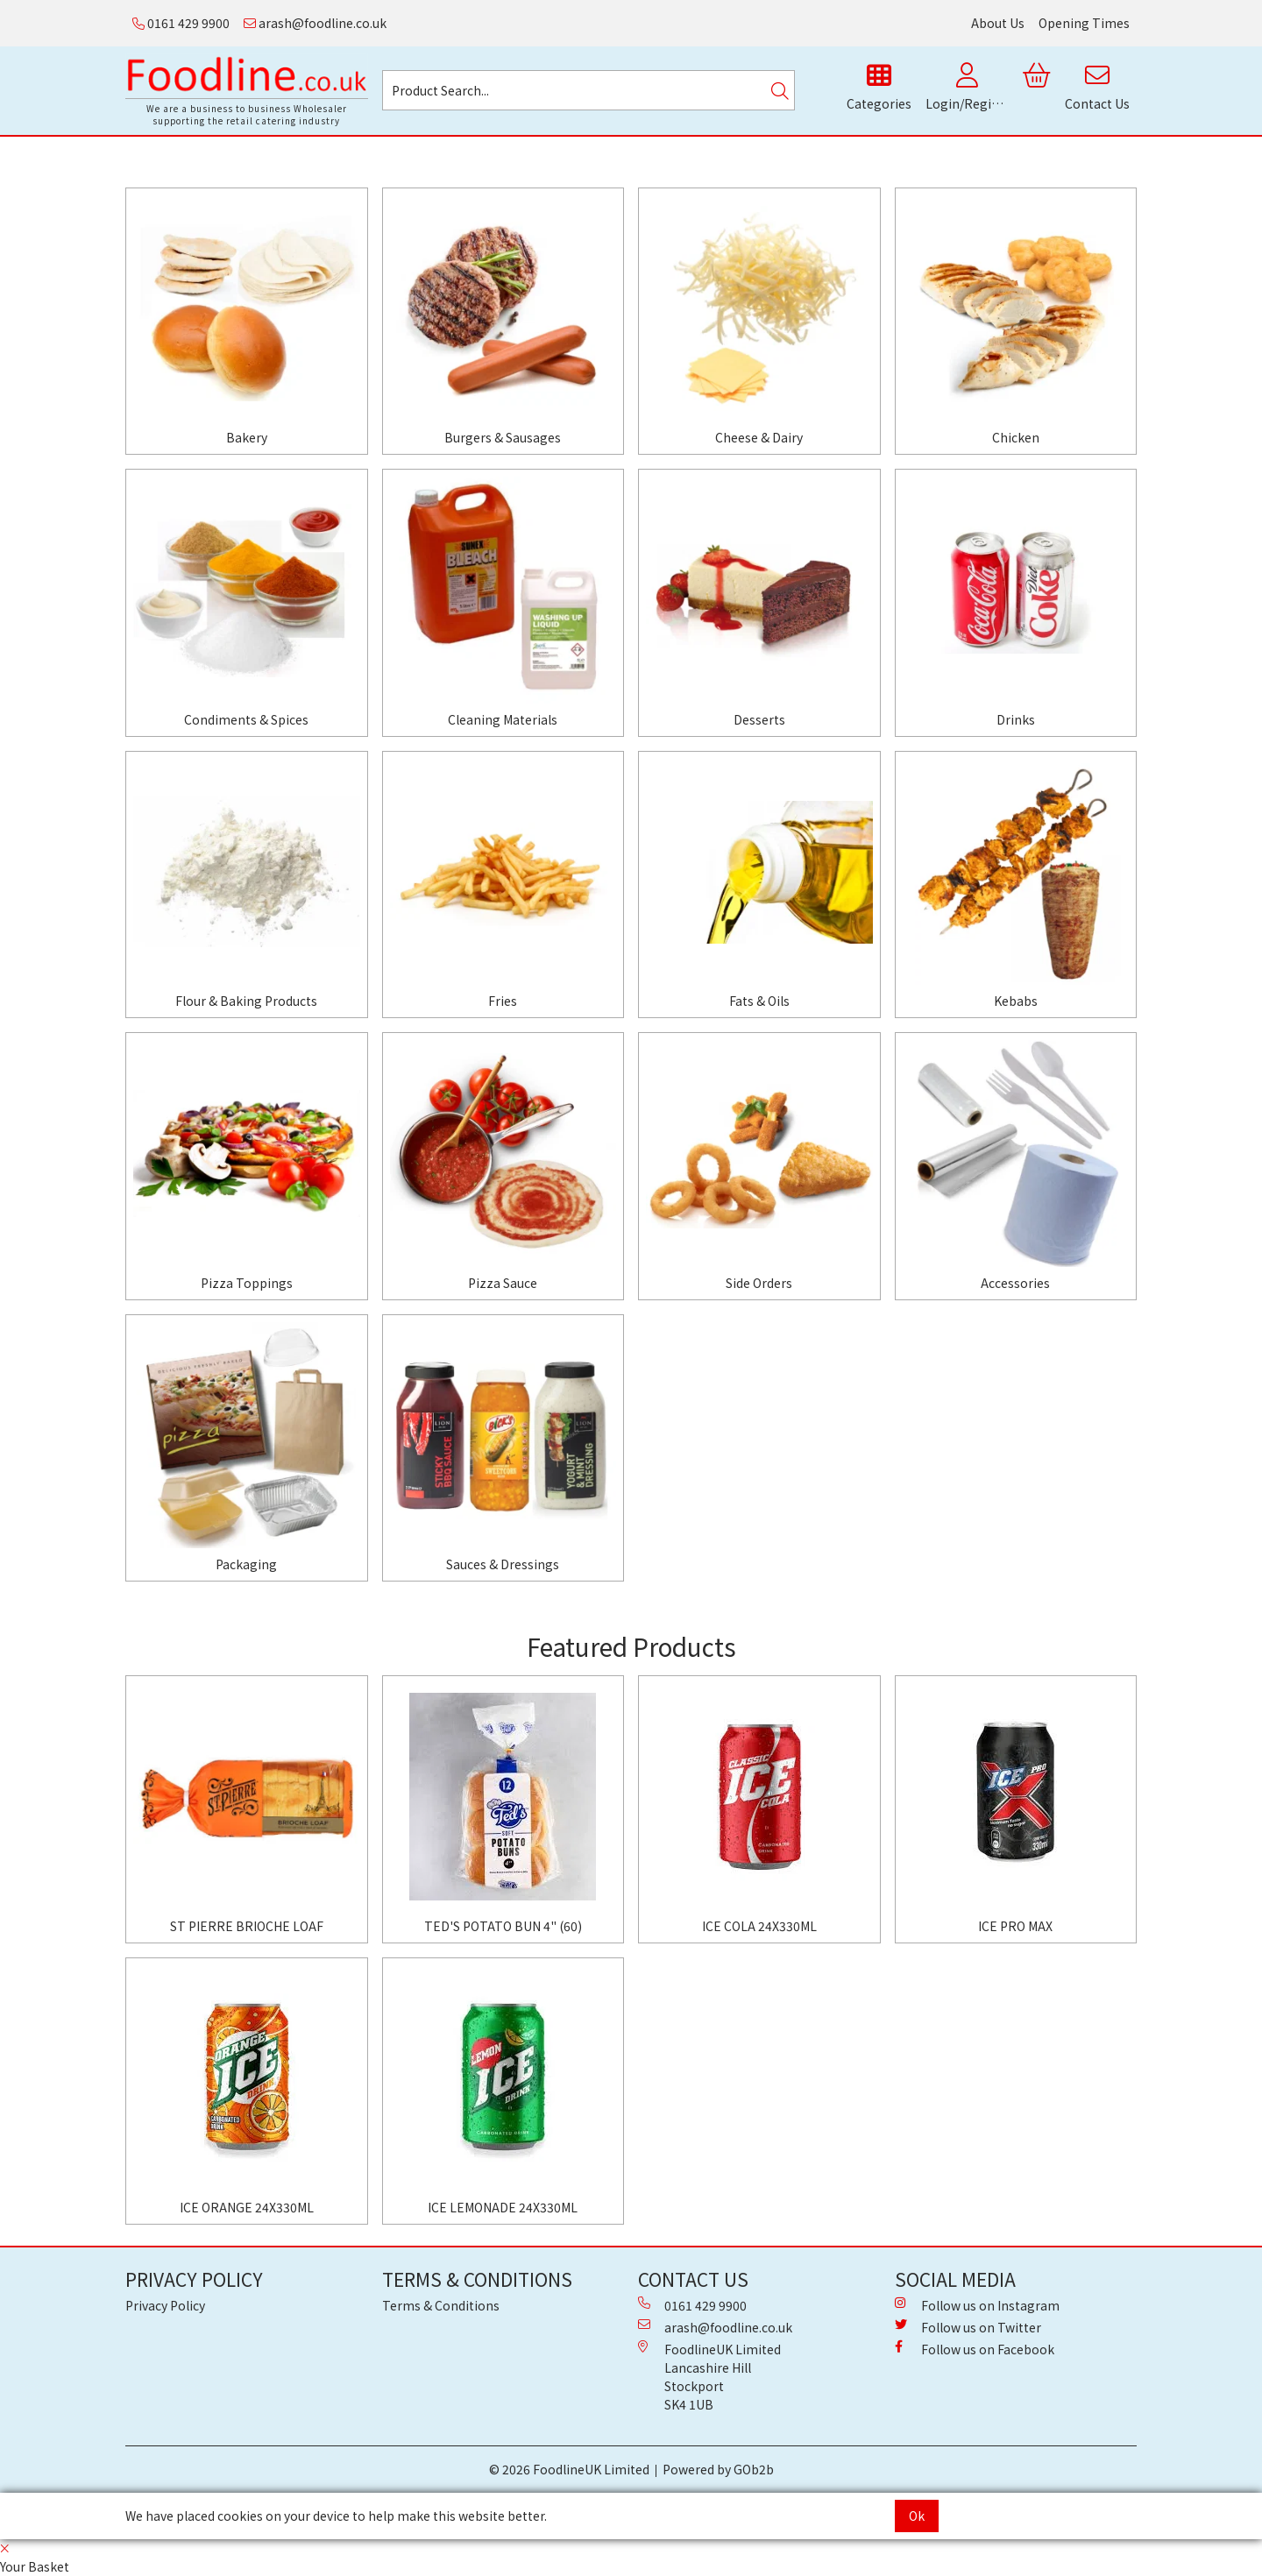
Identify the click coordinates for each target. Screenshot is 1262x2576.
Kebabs (1016, 1000)
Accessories (1015, 1283)
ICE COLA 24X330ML (759, 1926)
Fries (502, 1000)
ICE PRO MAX (1015, 1926)
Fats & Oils (759, 1000)
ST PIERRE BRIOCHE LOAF (246, 1926)
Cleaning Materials (502, 719)
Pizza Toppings (247, 1283)
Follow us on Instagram (977, 2305)
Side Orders (759, 1283)
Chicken (1015, 437)
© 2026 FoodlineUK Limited (569, 2469)
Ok (917, 2515)
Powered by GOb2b (718, 2469)
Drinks (1015, 719)
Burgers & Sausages (502, 437)
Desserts (759, 719)
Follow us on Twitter (968, 2327)
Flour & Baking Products (246, 1000)
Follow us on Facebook (974, 2349)
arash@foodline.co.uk (315, 23)
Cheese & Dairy (759, 437)
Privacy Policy (165, 2305)
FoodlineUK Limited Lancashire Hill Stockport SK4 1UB (709, 2376)
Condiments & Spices (246, 719)
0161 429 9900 (181, 23)
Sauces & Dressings (502, 1564)
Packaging (246, 1564)
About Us (997, 23)
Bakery (246, 437)
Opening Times (1084, 23)
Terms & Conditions (441, 2305)
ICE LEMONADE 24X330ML (503, 2207)
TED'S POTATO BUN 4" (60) (503, 1926)
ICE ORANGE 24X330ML (247, 2207)
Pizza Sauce (502, 1283)
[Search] (780, 90)
